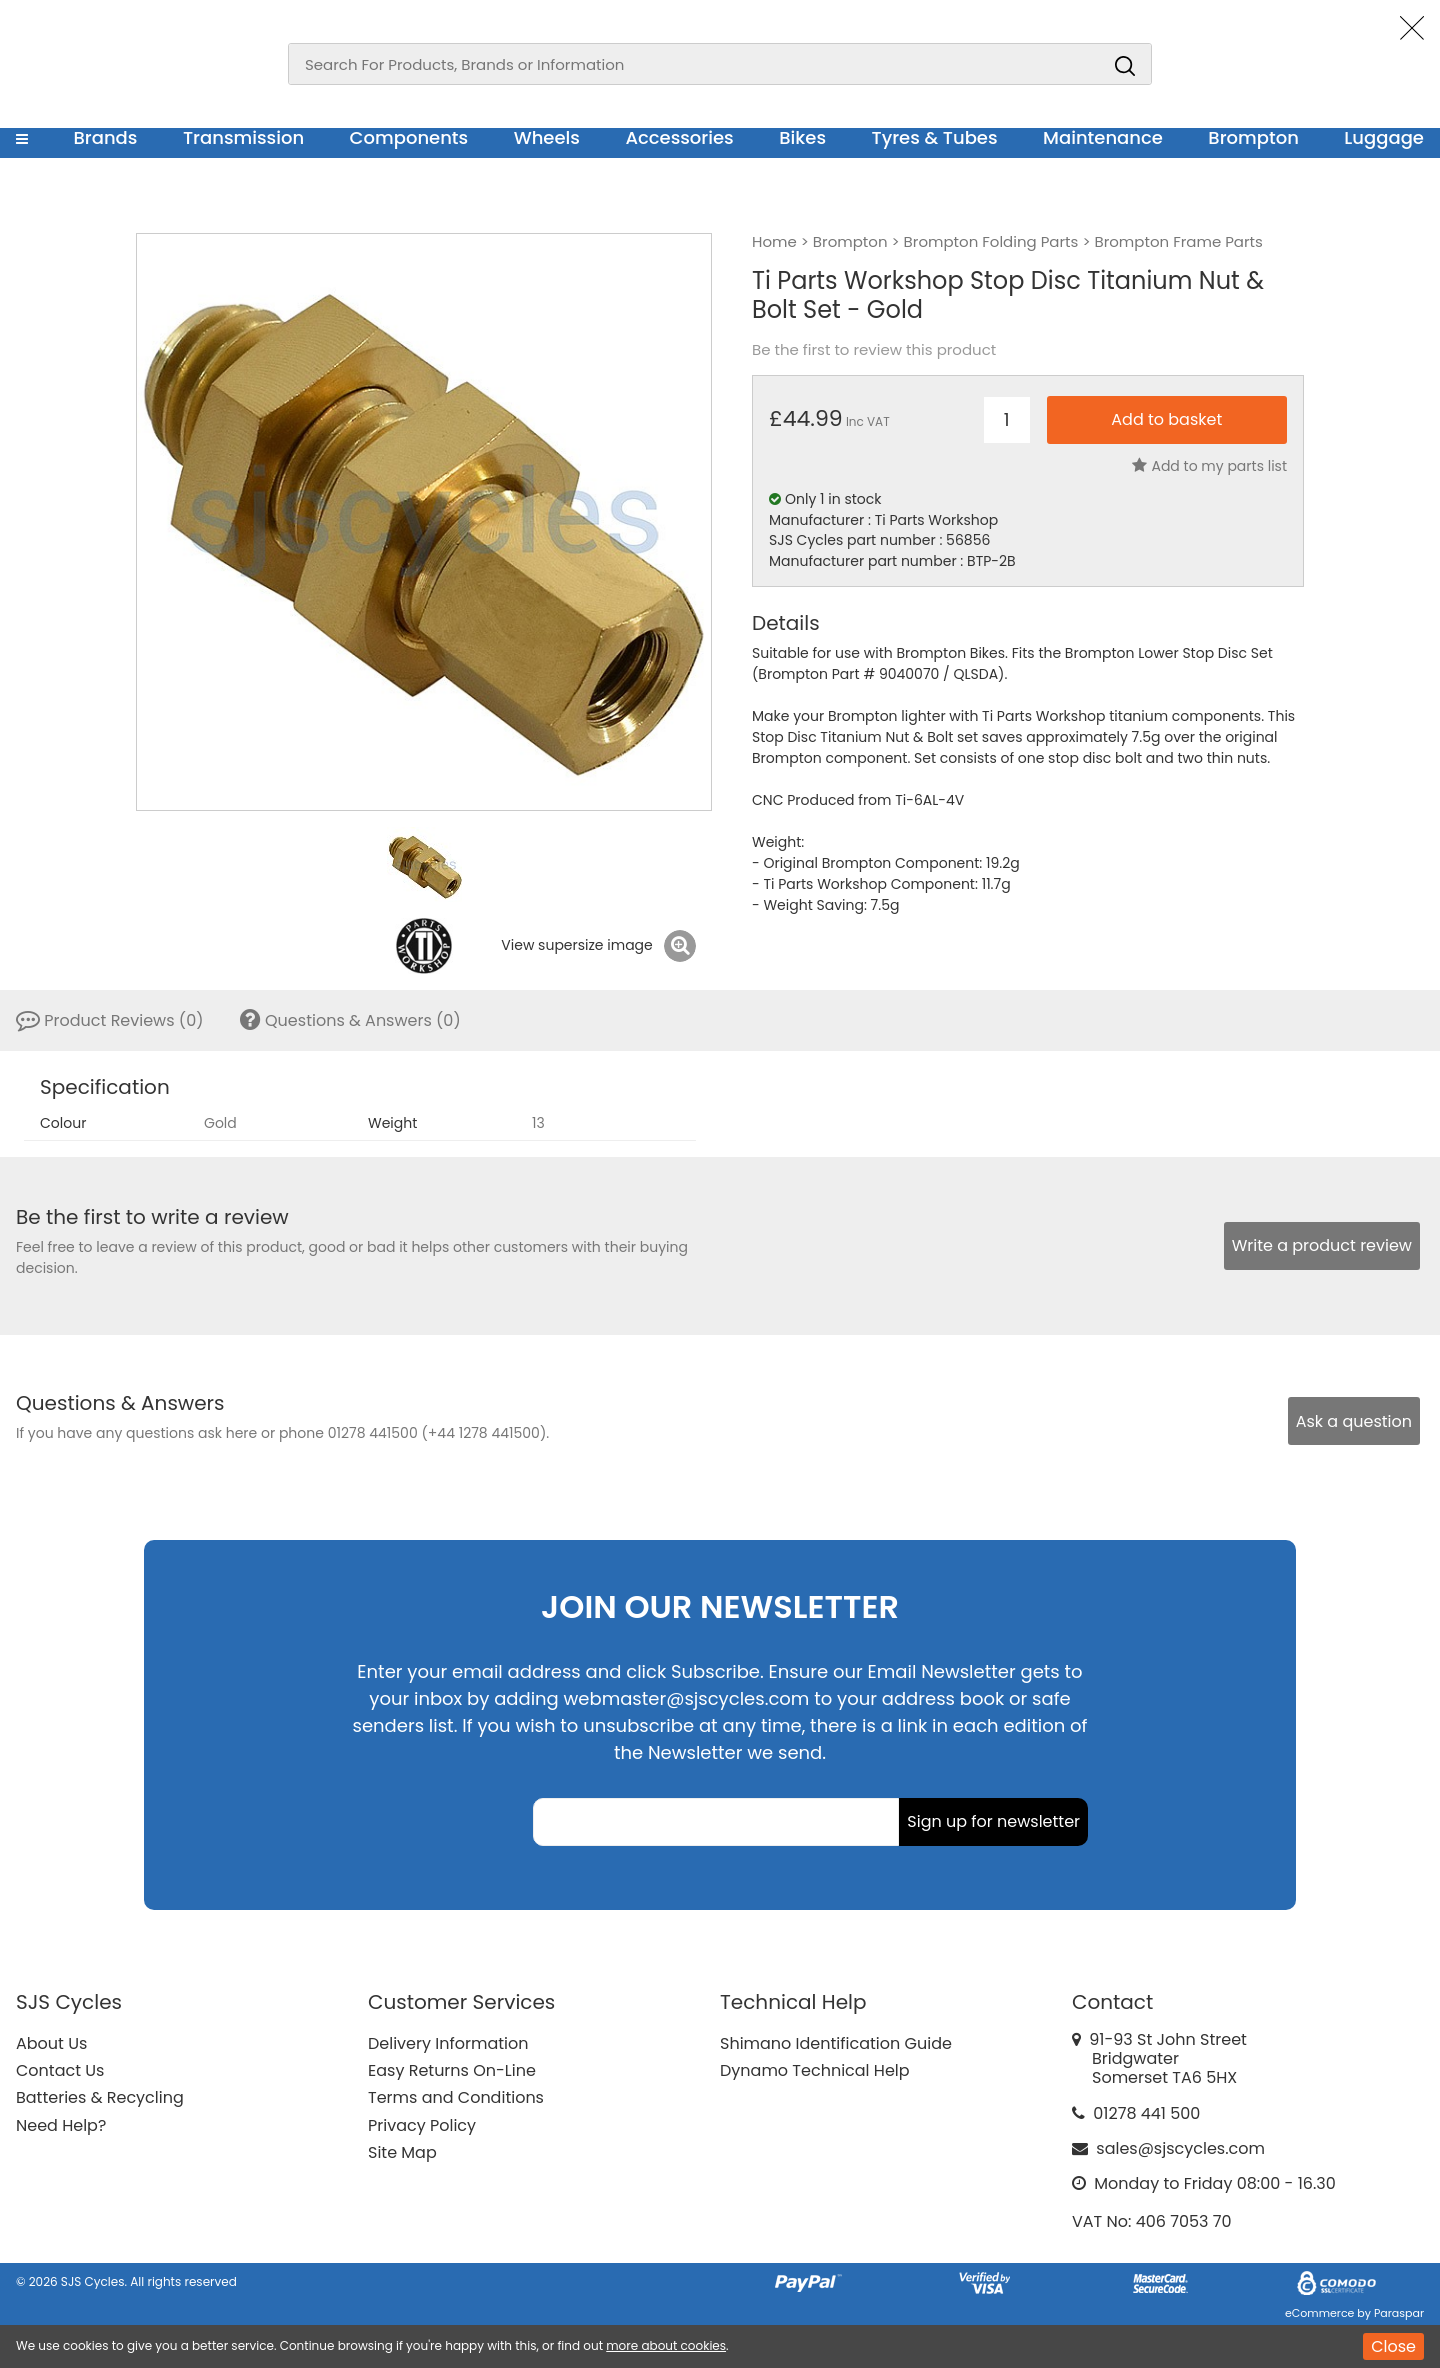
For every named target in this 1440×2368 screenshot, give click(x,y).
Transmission (243, 137)
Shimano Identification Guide (836, 2043)
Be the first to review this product (874, 350)
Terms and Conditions (456, 2097)
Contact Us (60, 2070)
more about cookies (666, 2345)
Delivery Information (448, 2043)
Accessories (679, 137)
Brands (105, 137)
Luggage (1384, 137)
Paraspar (1399, 2313)
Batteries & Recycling (100, 2097)
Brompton (1253, 137)
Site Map (402, 2152)
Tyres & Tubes (935, 137)
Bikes (802, 137)
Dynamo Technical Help (815, 2070)
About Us (51, 2043)
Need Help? (61, 2125)
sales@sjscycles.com (1180, 2148)
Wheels (547, 137)
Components (409, 137)
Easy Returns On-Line (452, 2070)
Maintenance (1103, 137)
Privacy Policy (422, 2125)
